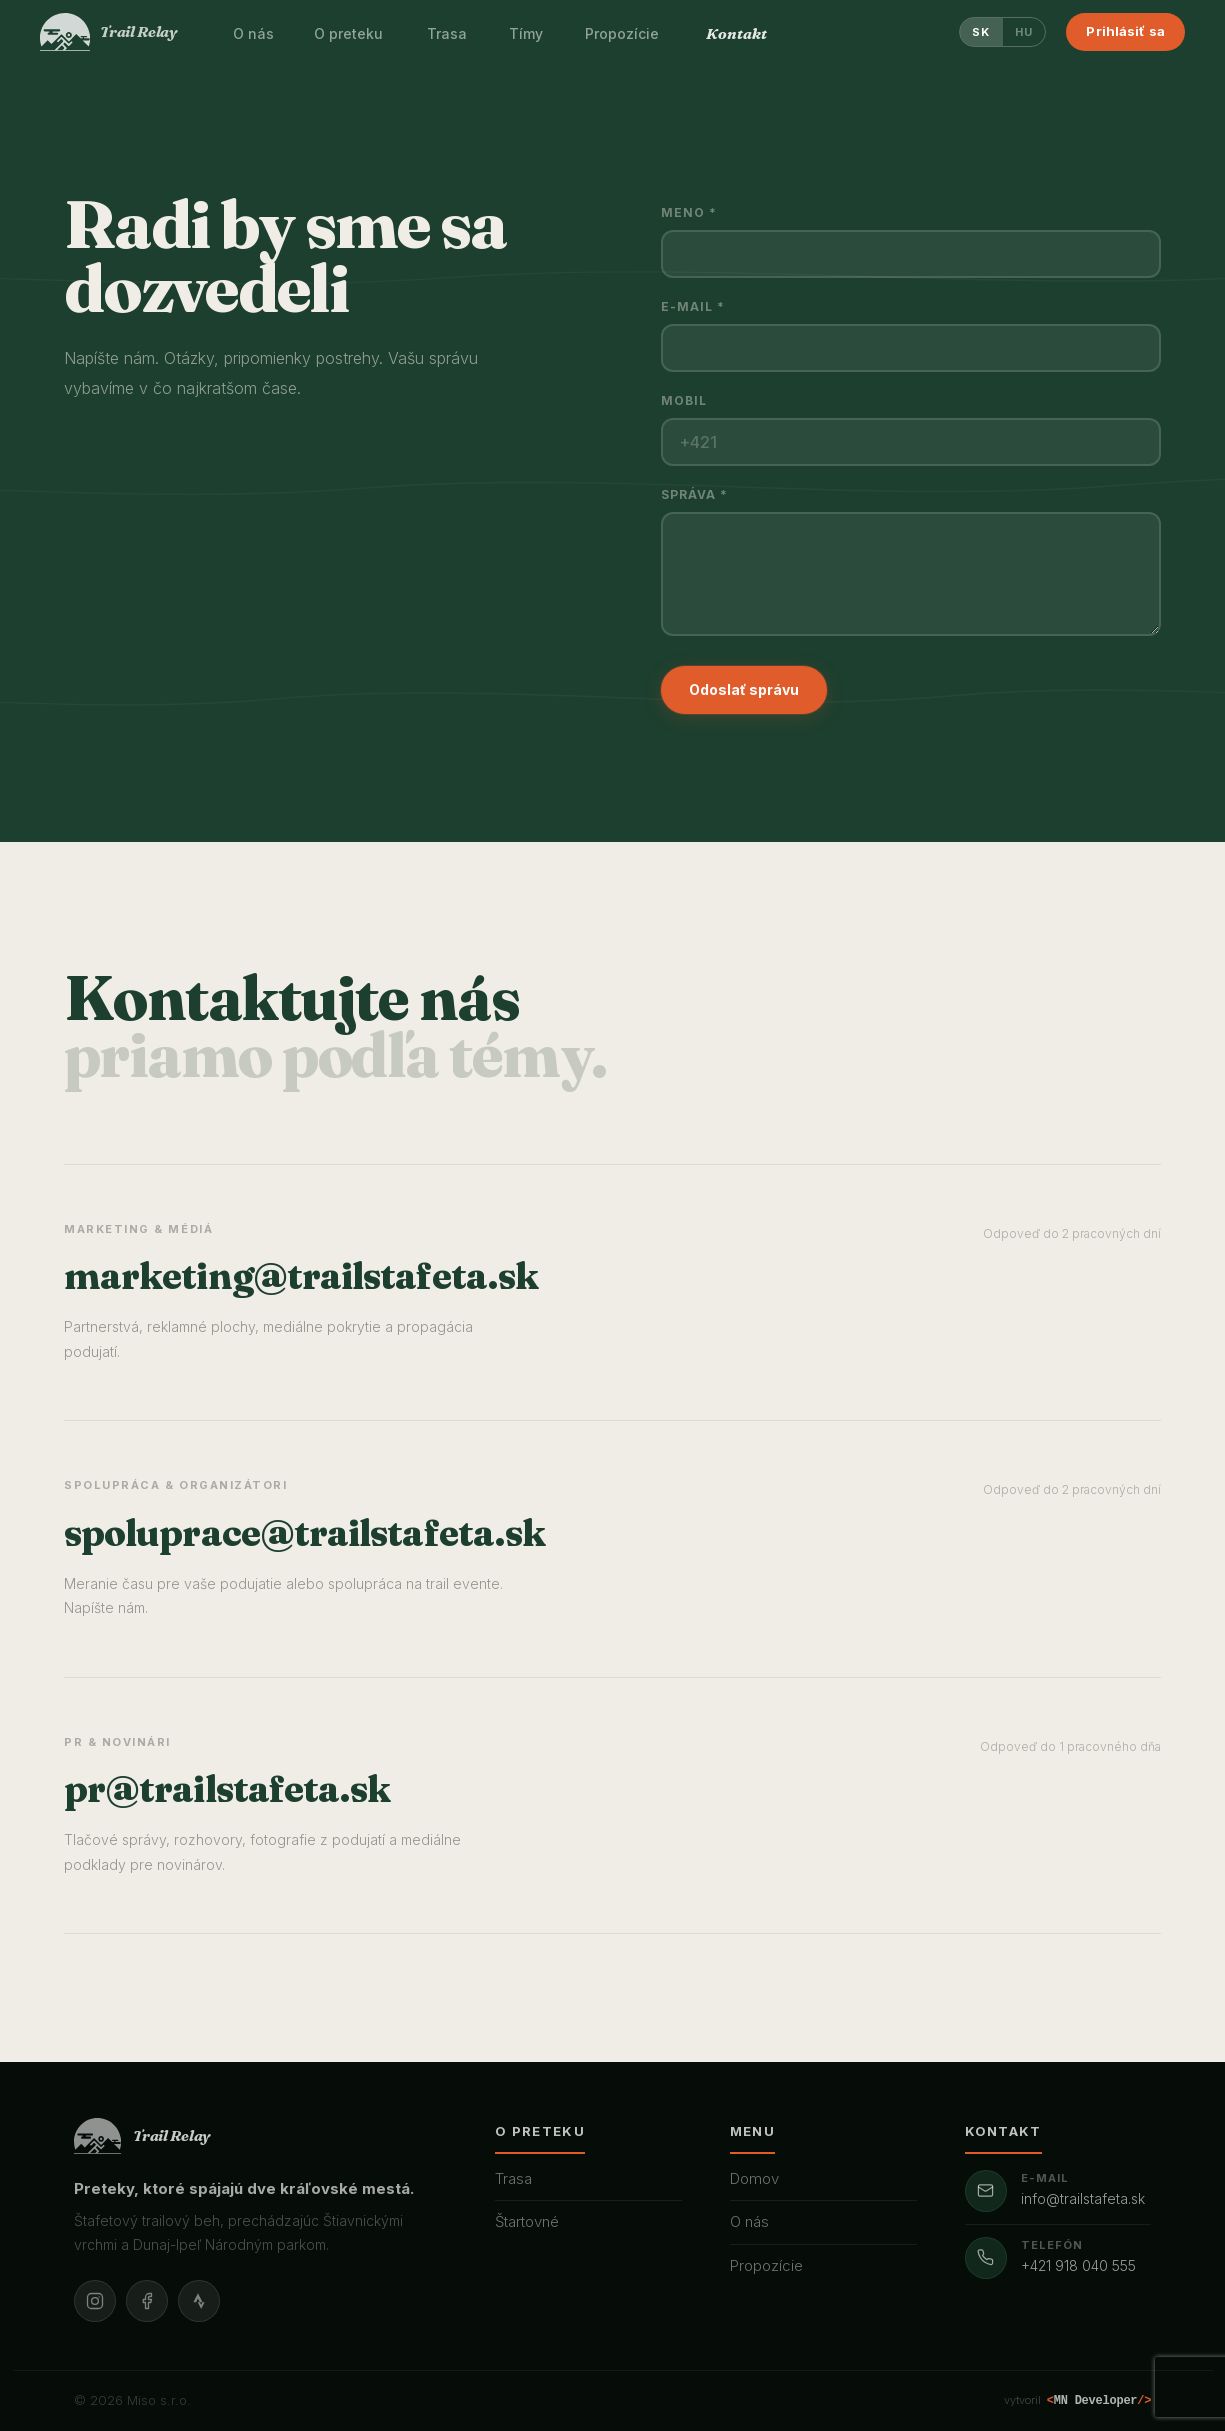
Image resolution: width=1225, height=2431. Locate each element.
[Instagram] (95, 2301)
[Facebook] (147, 2301)
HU (1024, 32)
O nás (749, 2221)
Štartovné (527, 2221)
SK (981, 32)
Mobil (684, 400)
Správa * (695, 494)
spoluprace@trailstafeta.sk (304, 1532)
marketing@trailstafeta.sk (301, 1275)
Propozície (766, 2265)
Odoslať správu (744, 689)
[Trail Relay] (108, 32)
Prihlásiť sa (1125, 31)
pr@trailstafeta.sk (227, 1788)
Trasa (513, 2178)
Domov (754, 2178)
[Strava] (199, 2301)
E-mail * (693, 306)
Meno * (689, 212)
